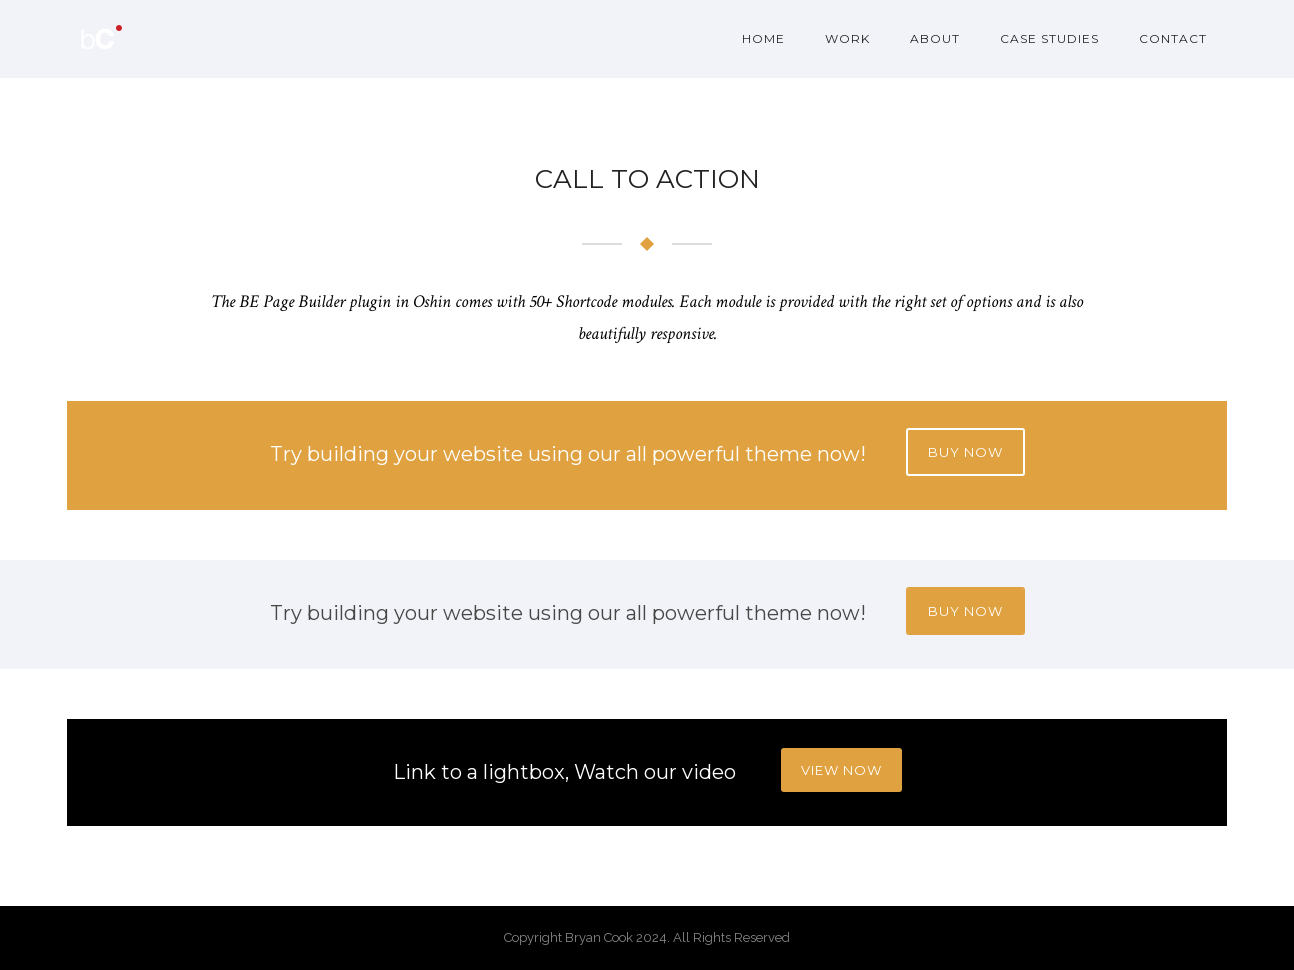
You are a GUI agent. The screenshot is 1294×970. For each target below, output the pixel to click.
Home (763, 38)
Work (847, 38)
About (935, 38)
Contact (1173, 38)
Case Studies (1049, 38)
